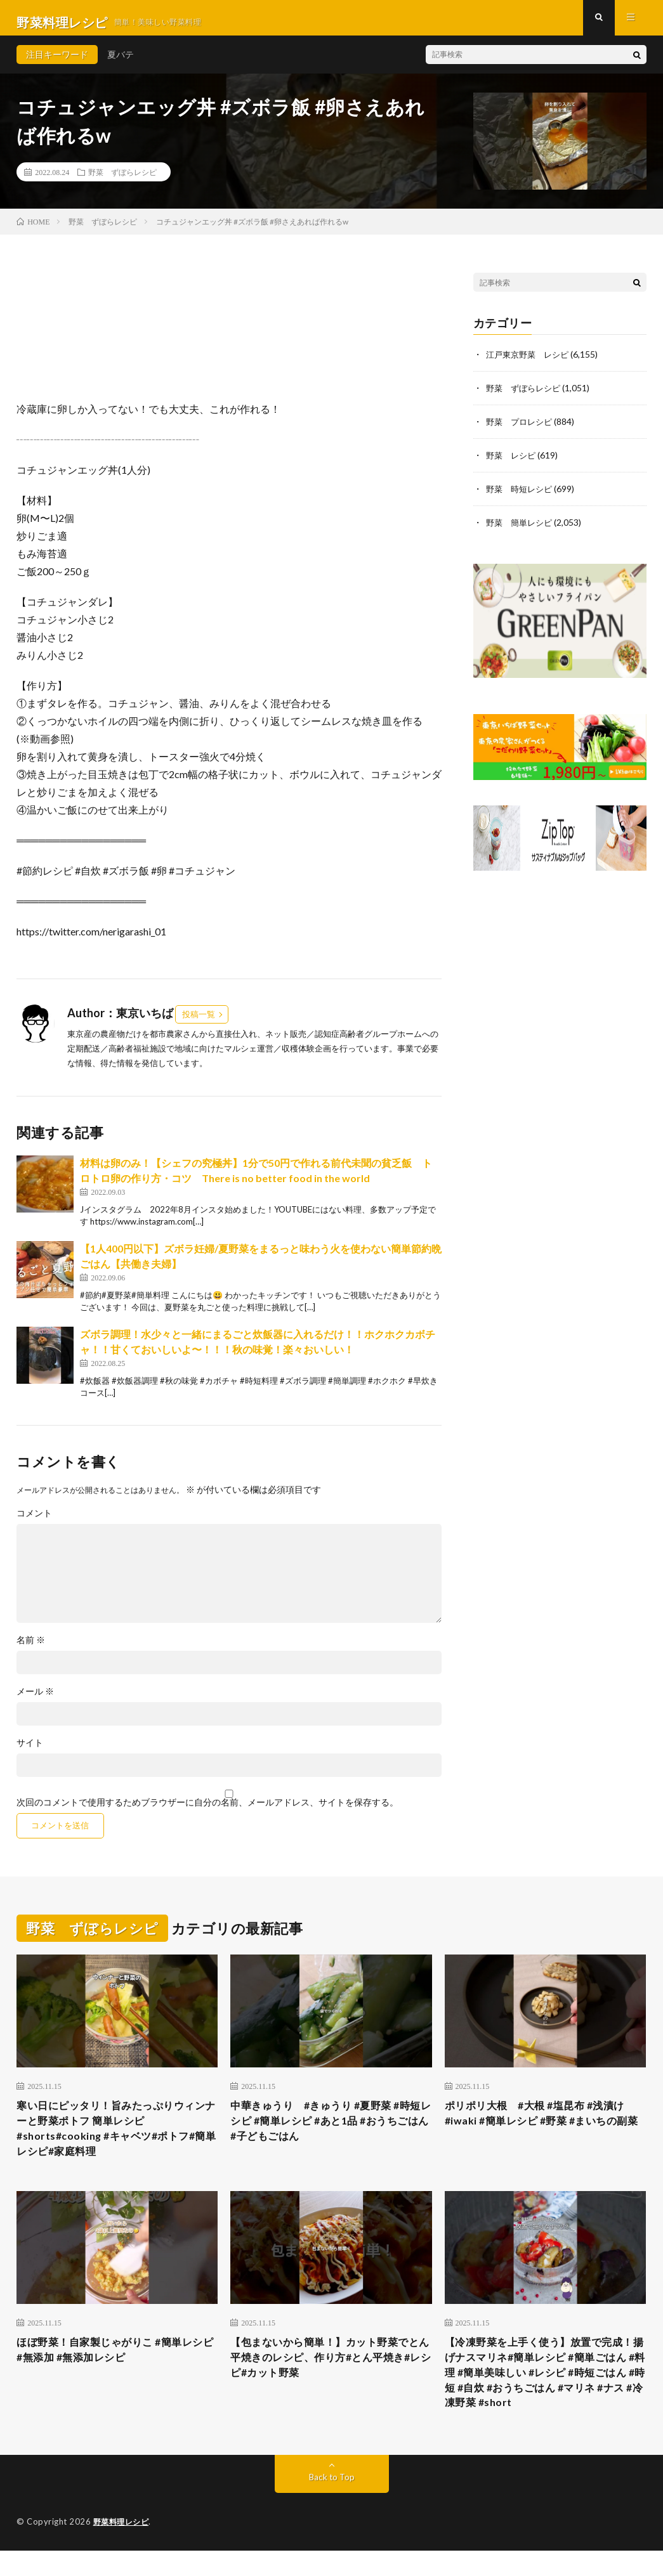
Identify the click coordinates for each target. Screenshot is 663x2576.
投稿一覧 (198, 1023)
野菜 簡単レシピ (521, 528)
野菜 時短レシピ (521, 495)
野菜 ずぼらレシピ (122, 181)
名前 (30, 1648)
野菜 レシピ (512, 462)
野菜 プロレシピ (521, 429)
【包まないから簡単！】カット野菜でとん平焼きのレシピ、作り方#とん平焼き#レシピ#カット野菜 (330, 2376)
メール (35, 1700)
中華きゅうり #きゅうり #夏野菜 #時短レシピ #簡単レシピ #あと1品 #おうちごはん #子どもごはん (330, 2132)
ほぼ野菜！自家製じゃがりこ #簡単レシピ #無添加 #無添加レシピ (114, 2367)
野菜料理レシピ (123, 2547)
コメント (34, 1522)
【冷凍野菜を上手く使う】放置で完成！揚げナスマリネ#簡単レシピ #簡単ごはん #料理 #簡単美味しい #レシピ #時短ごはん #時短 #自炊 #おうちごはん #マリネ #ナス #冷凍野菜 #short (545, 2393)
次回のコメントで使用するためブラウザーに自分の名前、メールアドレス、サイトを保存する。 (207, 1811)
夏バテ (120, 63)
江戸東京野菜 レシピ (530, 363)
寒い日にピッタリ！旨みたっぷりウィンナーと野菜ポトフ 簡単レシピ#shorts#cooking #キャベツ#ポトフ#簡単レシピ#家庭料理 (116, 2140)
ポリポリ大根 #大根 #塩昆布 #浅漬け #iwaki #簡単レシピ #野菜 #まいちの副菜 (545, 2132)
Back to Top (331, 2502)
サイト (29, 1751)
